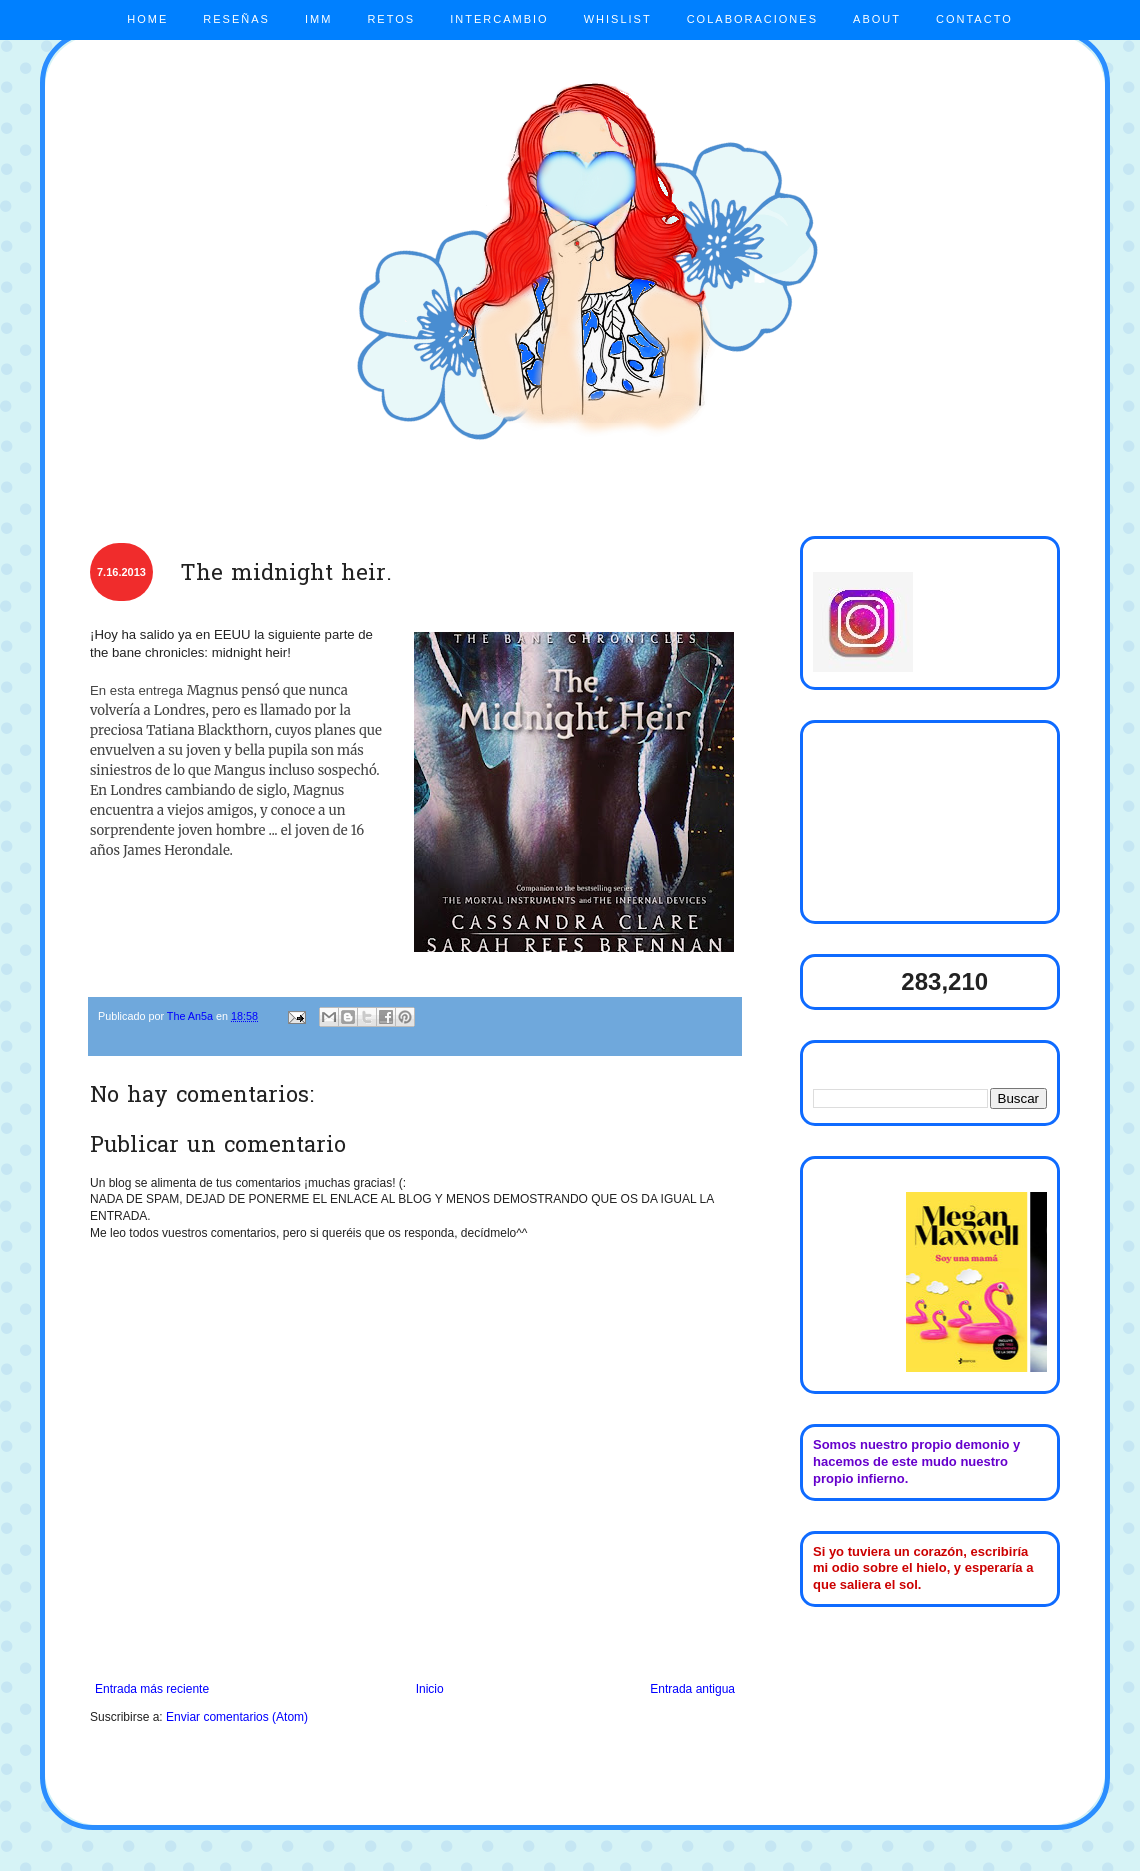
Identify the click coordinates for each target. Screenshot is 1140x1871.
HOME (147, 19)
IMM (318, 19)
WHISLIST (618, 19)
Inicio (430, 1689)
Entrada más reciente (152, 1689)
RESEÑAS (236, 19)
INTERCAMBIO (499, 19)
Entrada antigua (692, 1689)
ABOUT (877, 19)
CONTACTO (974, 19)
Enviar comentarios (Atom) (237, 1717)
